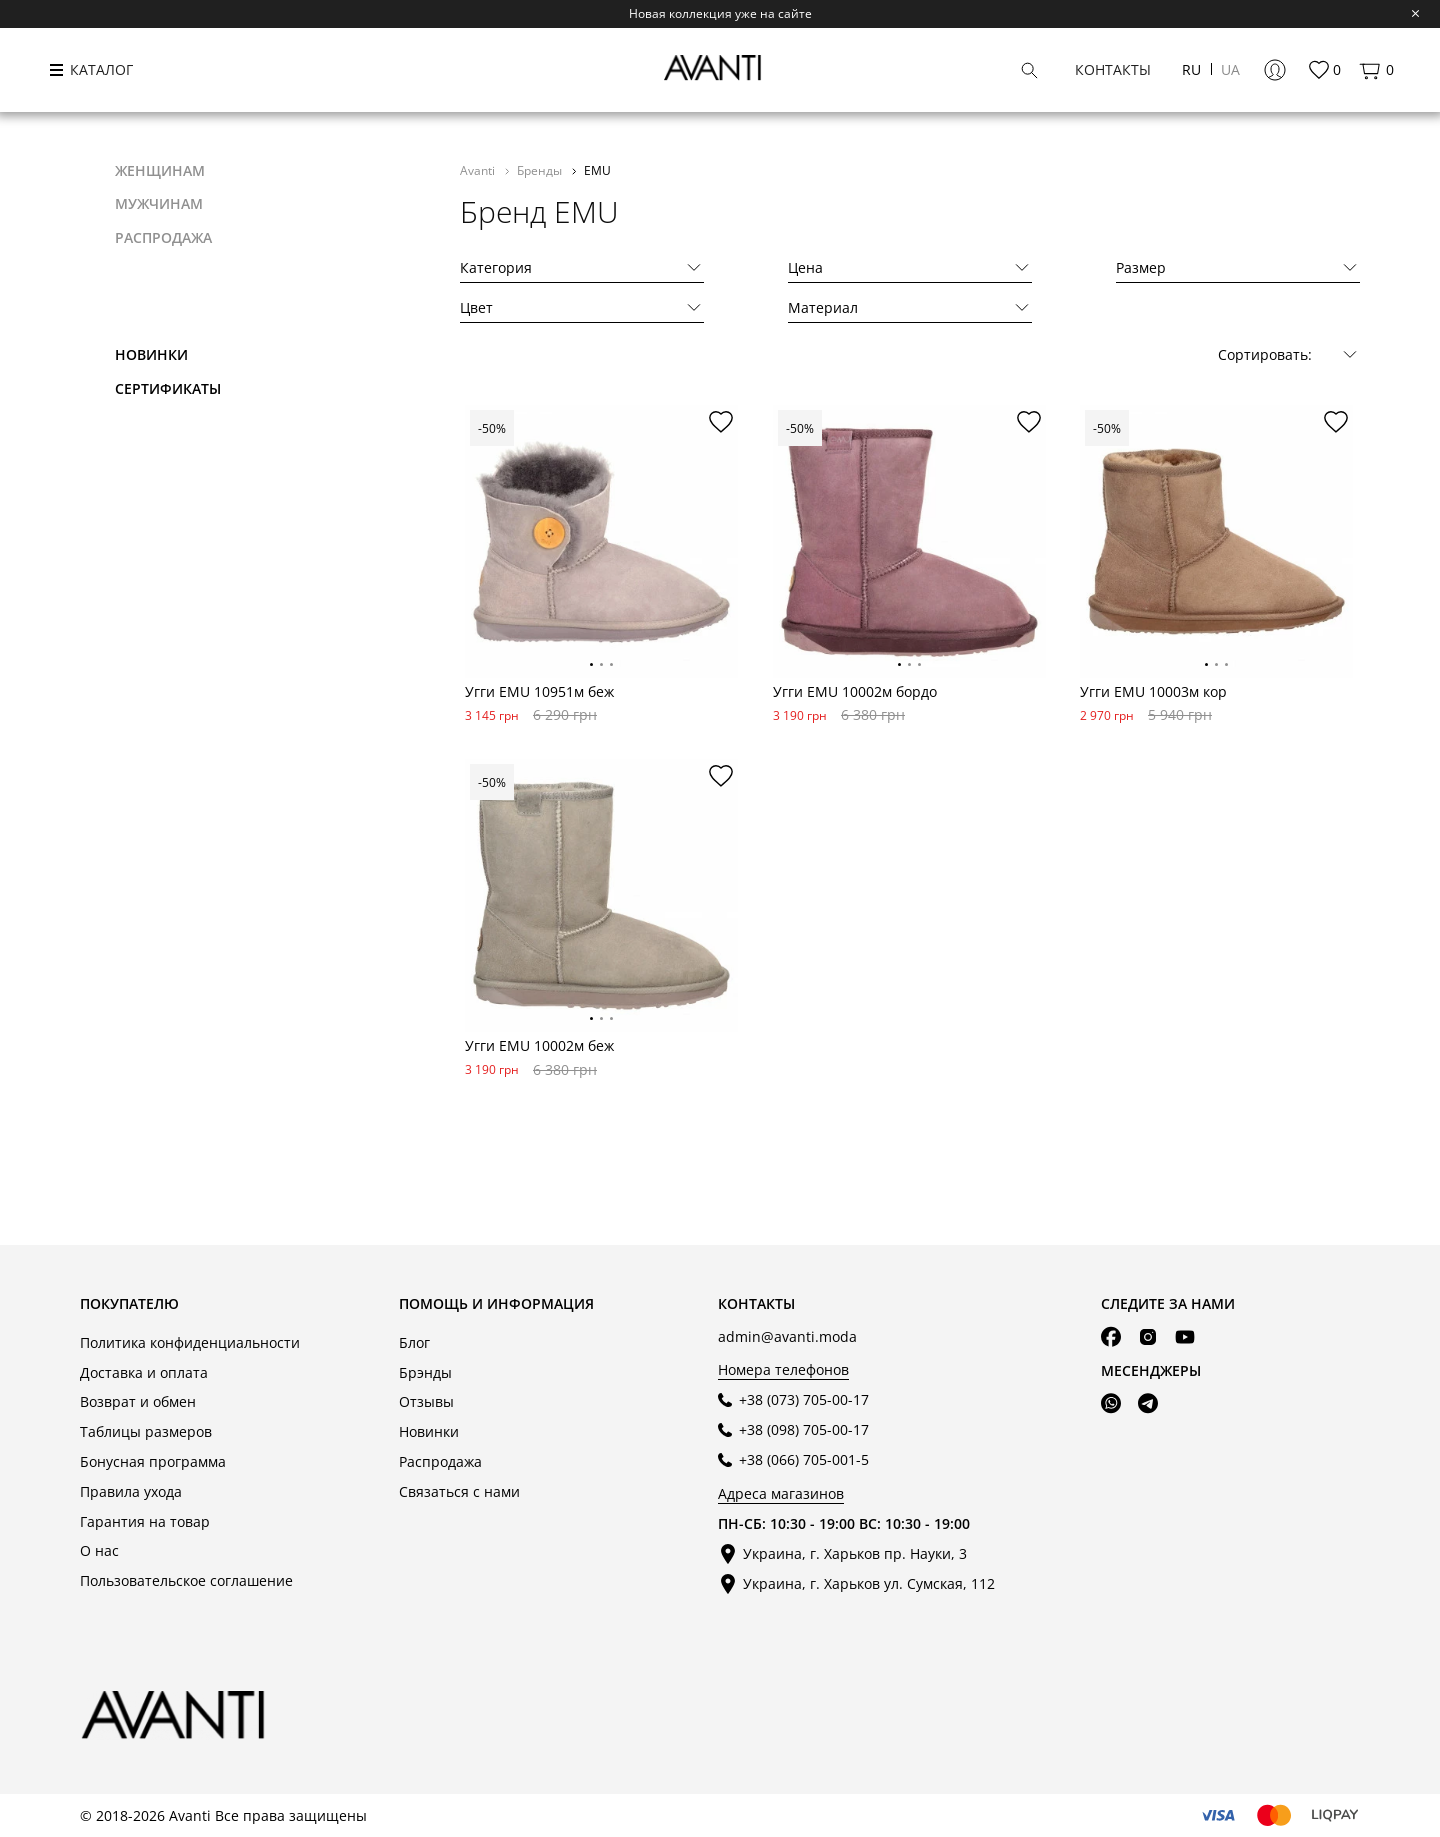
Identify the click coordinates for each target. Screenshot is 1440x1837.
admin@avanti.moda (787, 1336)
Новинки (151, 354)
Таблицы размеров (146, 1431)
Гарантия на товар (145, 1521)
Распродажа (440, 1461)
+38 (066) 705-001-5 (804, 1459)
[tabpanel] (601, 541)
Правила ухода (131, 1491)
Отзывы (426, 1401)
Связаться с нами (459, 1491)
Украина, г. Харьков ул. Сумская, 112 (869, 1583)
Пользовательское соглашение (186, 1580)
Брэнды (425, 1372)
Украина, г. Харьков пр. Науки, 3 (855, 1553)
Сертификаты (168, 388)
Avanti (479, 170)
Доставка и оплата (144, 1372)
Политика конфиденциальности (190, 1342)
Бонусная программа (153, 1461)
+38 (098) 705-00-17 (804, 1429)
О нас (99, 1550)
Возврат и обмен (138, 1401)
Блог (414, 1342)
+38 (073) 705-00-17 (804, 1399)
